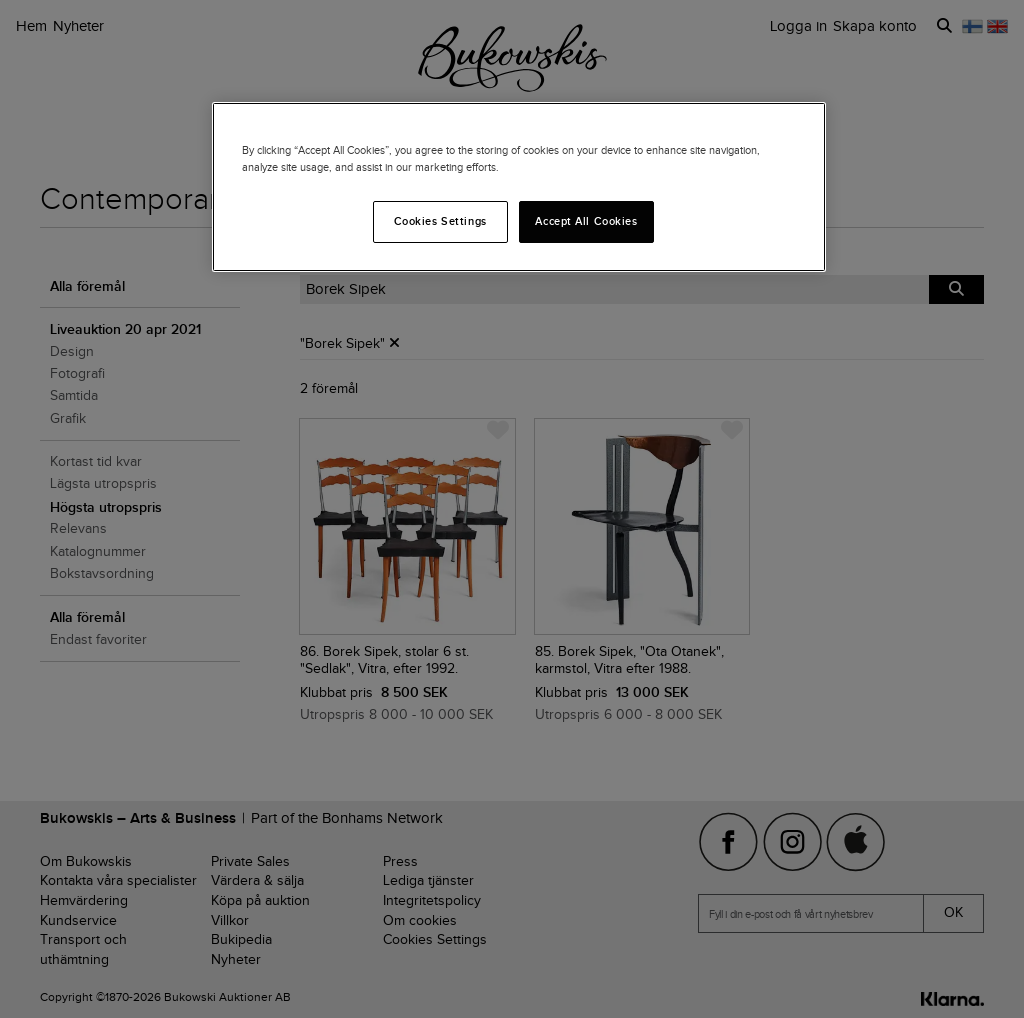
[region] (519, 187)
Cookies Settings (440, 221)
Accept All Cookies (586, 221)
